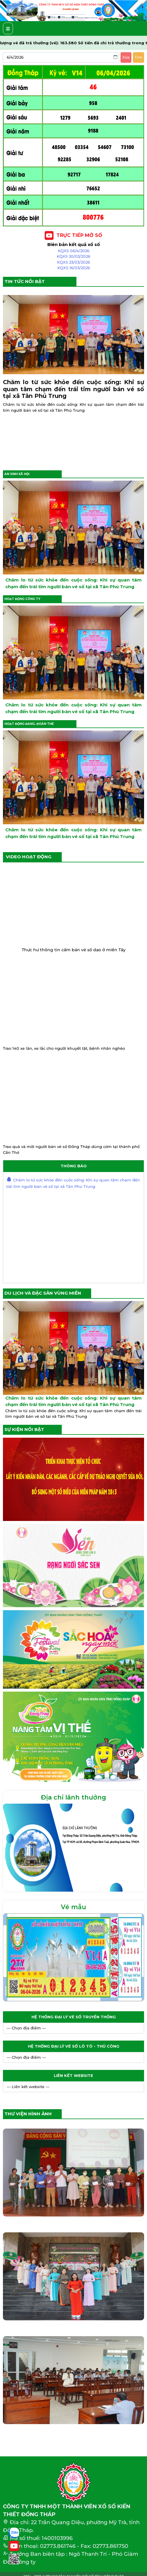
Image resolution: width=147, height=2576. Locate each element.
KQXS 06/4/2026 (73, 250)
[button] (11, 10)
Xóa (126, 57)
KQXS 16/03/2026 (73, 267)
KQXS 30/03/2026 (73, 256)
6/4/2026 (15, 57)
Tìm (138, 57)
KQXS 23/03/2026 (73, 262)
